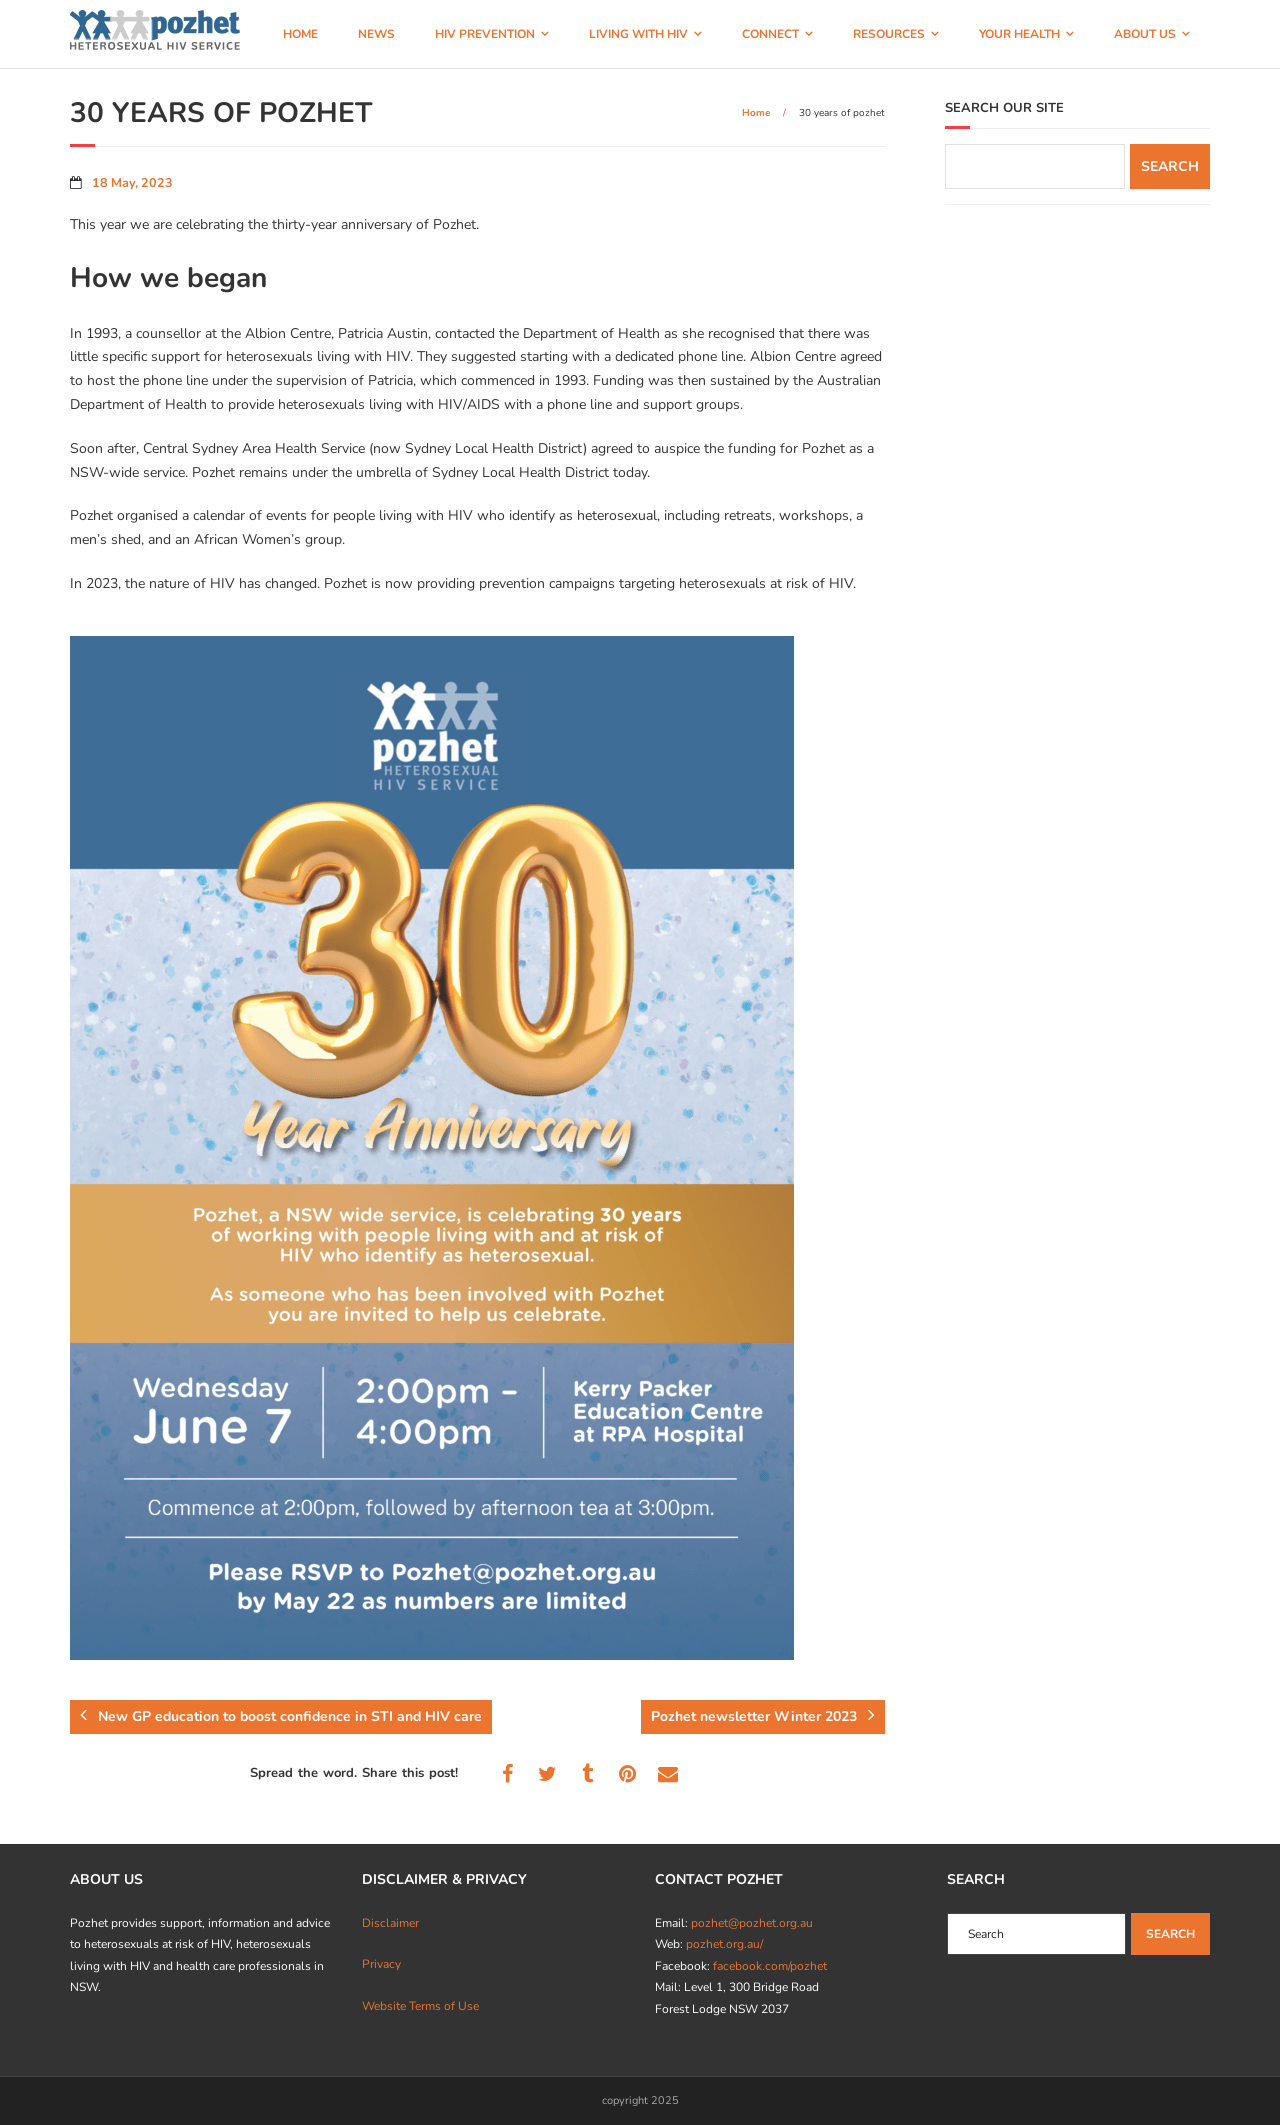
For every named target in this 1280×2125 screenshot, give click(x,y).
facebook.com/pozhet (770, 1966)
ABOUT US (1145, 34)
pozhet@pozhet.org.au (752, 1923)
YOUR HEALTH (1019, 34)
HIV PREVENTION (485, 34)
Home (756, 113)
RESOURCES (889, 34)
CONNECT (770, 34)
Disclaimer (390, 1923)
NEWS (376, 34)
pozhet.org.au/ (724, 1944)
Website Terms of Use (420, 2006)
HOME (300, 34)
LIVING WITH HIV (638, 34)
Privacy (381, 1964)
